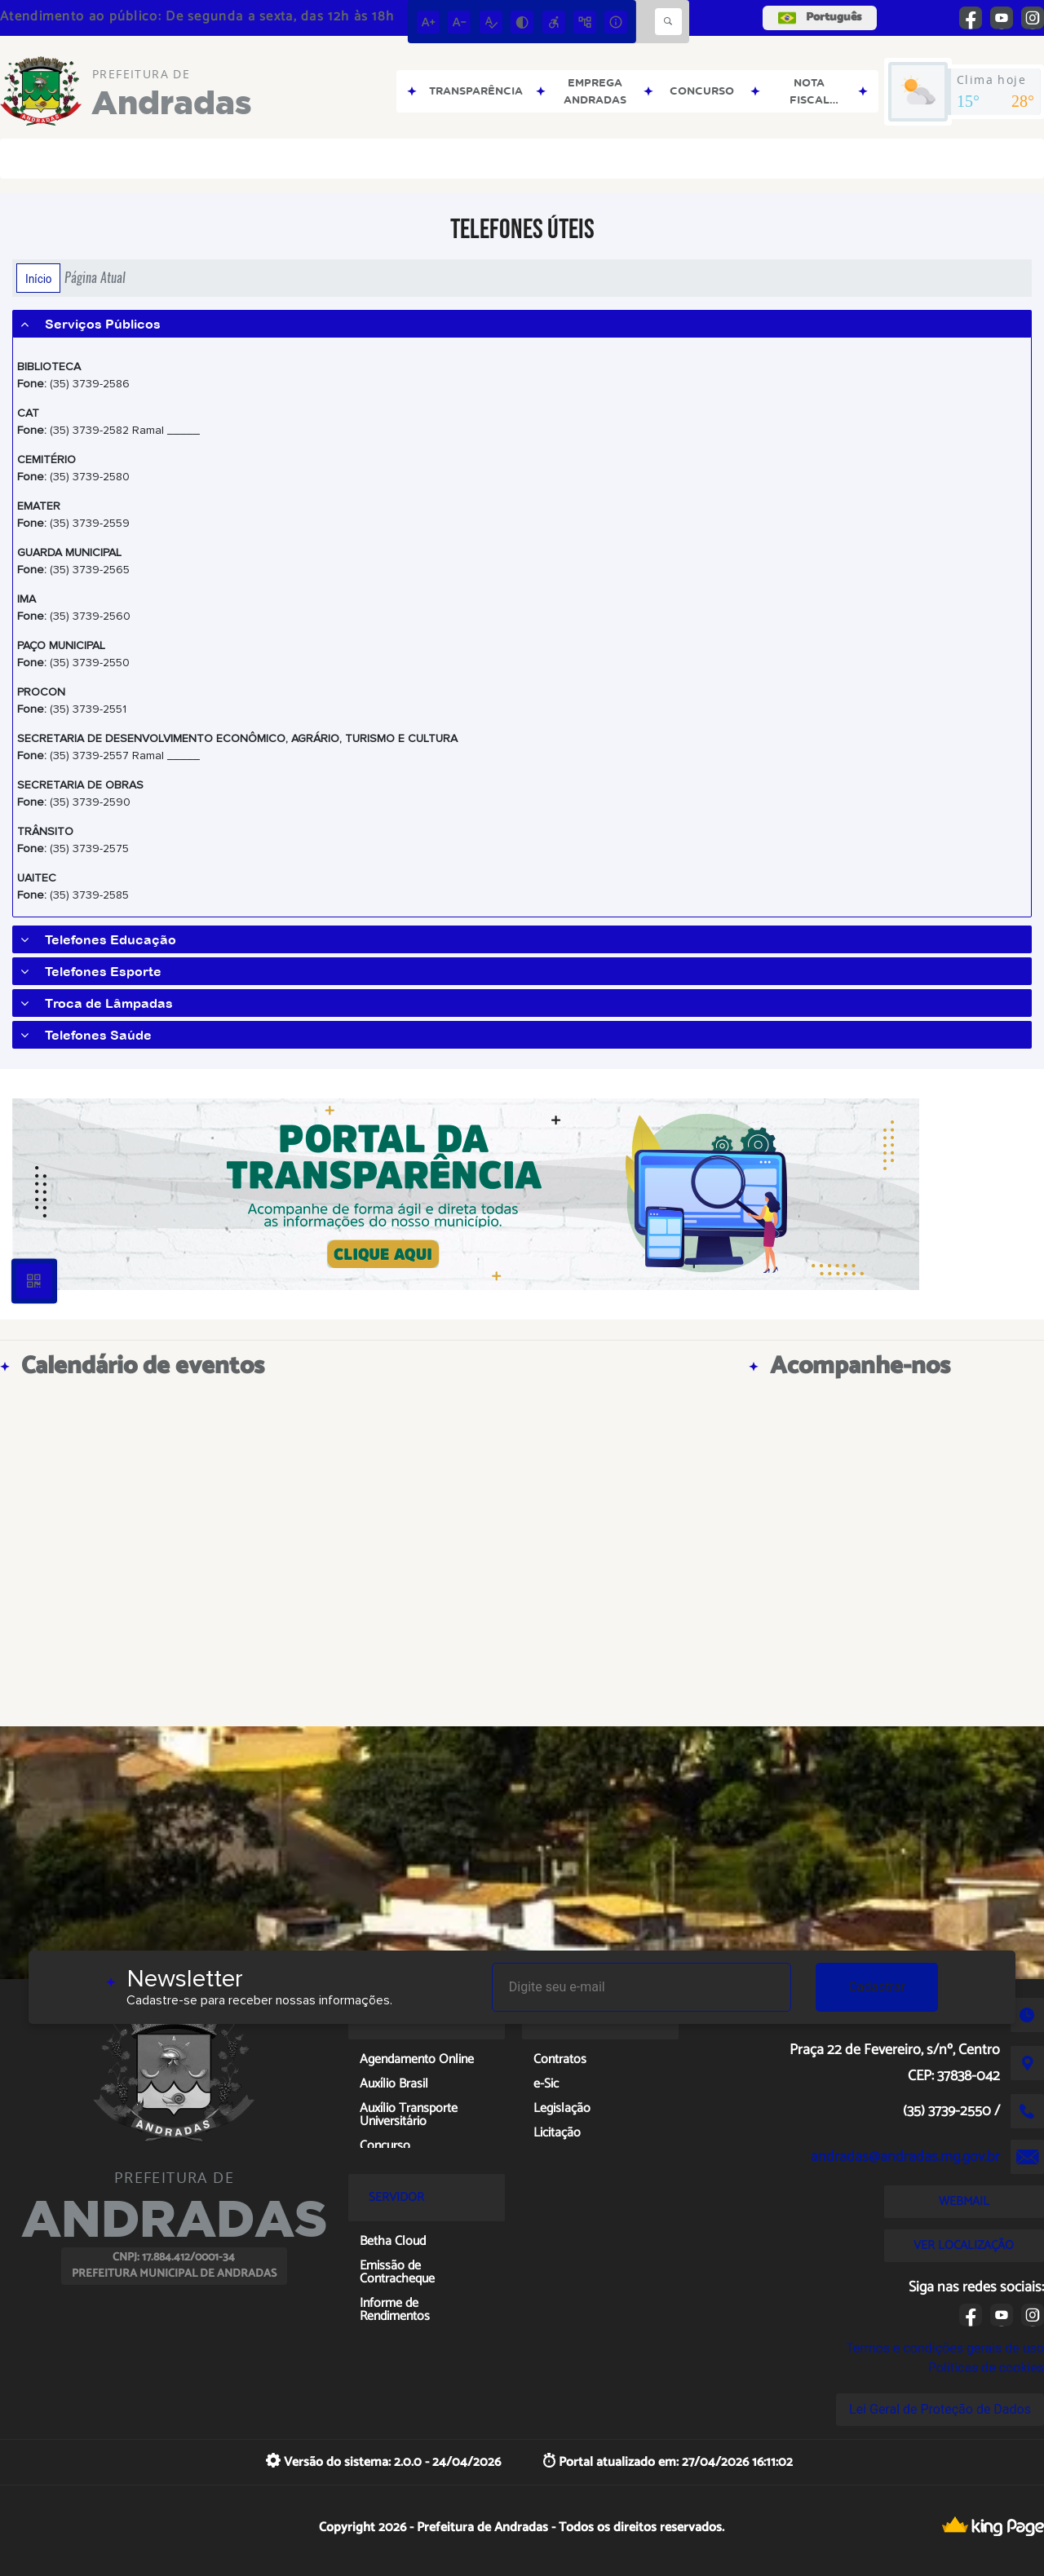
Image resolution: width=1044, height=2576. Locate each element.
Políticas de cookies (986, 2367)
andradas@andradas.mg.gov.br (905, 2157)
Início (38, 278)
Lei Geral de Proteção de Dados (940, 2409)
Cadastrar (876, 1987)
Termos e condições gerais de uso (945, 2348)
